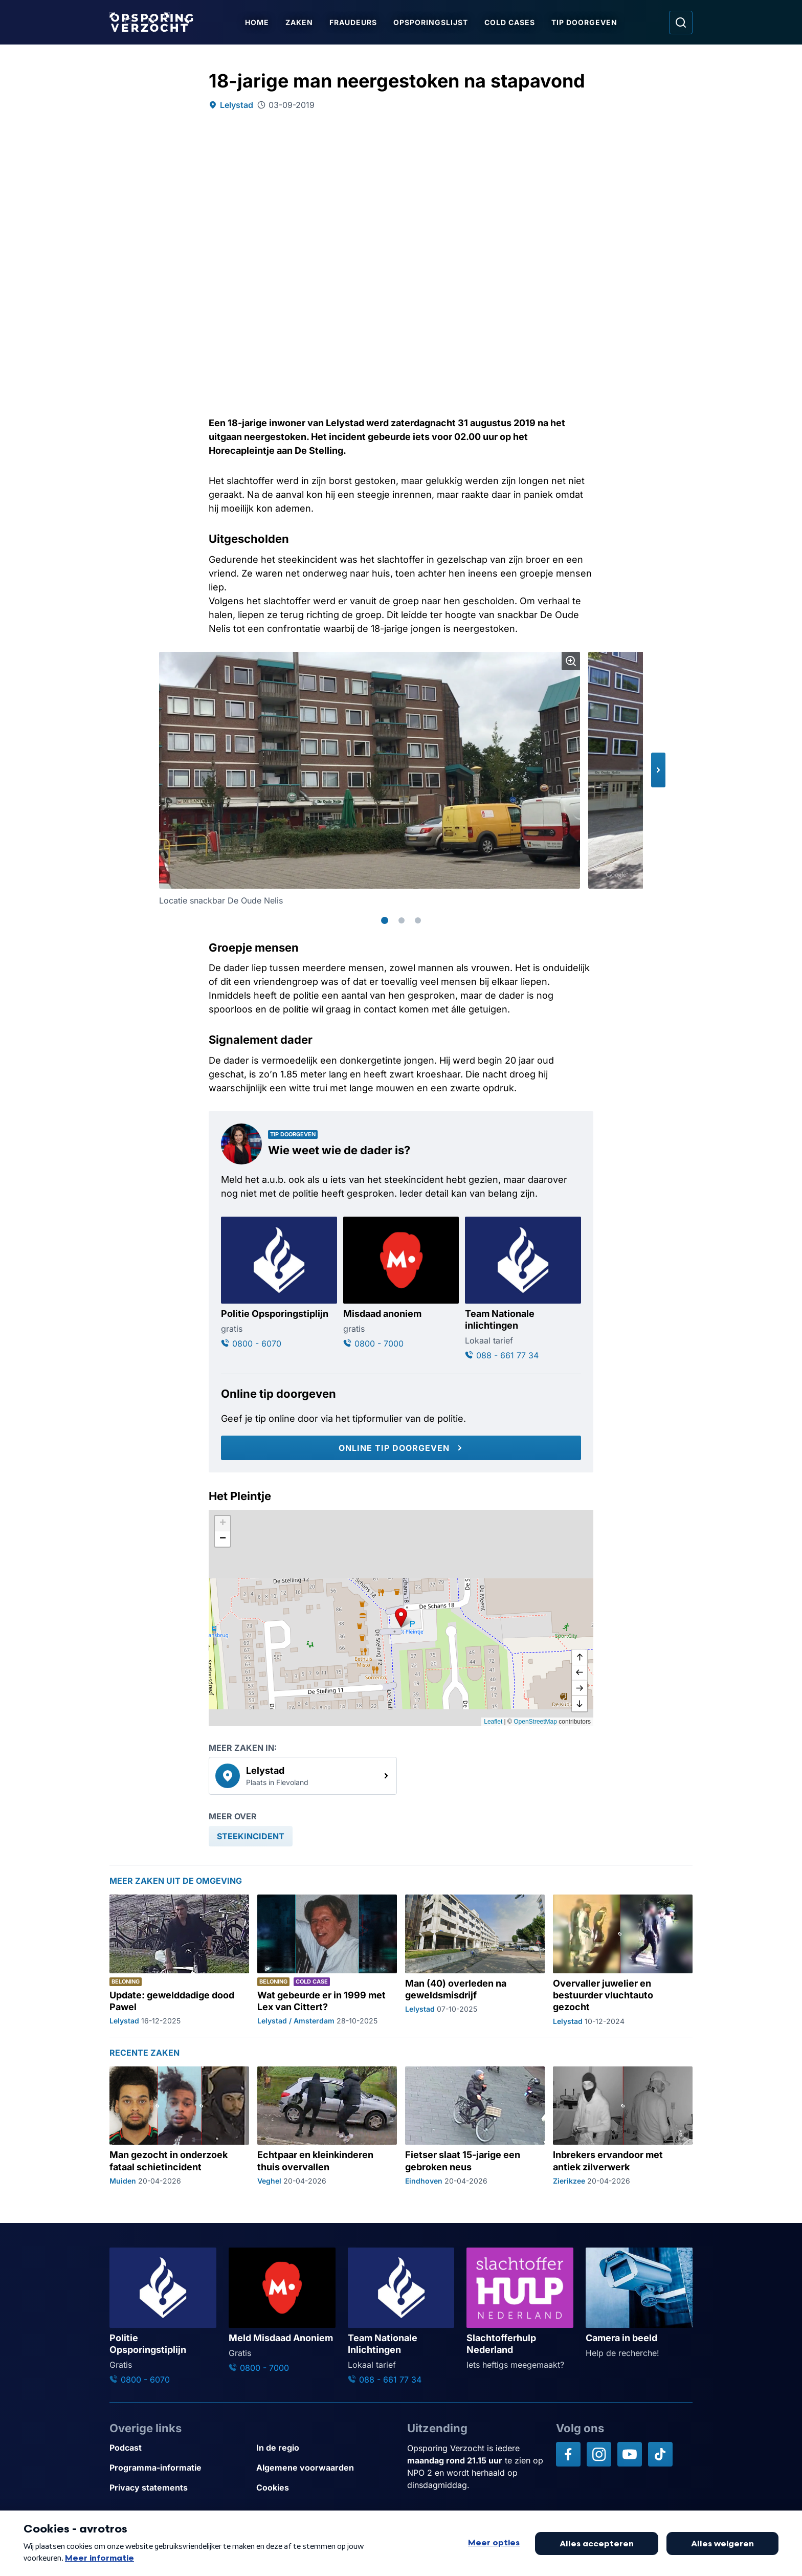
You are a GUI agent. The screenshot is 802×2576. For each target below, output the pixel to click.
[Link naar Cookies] (325, 2488)
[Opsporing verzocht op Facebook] (568, 2454)
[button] (658, 770)
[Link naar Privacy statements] (178, 2488)
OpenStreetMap (535, 1721)
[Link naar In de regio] (325, 2448)
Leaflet (493, 1721)
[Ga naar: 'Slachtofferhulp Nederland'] (519, 2309)
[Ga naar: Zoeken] (681, 22)
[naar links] (579, 1673)
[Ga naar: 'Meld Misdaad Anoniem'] (282, 2311)
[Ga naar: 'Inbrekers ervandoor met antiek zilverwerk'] (623, 2126)
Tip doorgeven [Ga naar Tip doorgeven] (584, 22)
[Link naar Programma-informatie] (178, 2468)
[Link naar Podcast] (178, 2448)
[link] (303, 1776)
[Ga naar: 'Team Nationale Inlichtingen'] (401, 2317)
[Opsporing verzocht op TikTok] (660, 2454)
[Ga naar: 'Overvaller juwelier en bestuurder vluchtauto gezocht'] (623, 1961)
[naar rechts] (579, 1688)
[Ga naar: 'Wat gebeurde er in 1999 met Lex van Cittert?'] (327, 1961)
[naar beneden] (579, 1703)
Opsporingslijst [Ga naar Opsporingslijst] (430, 22)
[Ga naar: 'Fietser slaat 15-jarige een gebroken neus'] (475, 2126)
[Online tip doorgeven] (401, 1448)
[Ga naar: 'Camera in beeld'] (639, 2303)
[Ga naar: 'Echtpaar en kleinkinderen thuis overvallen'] (327, 2126)
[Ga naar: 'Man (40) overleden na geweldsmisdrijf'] (475, 1961)
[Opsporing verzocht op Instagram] (599, 2454)
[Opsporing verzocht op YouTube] (629, 2454)
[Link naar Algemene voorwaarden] (325, 2468)
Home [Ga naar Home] (257, 22)
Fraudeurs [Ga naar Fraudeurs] (353, 22)
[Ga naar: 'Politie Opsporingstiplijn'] (279, 1283)
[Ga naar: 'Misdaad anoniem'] (401, 1283)
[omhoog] (579, 1657)
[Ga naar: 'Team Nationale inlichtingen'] (523, 1289)
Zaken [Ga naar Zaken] (299, 22)
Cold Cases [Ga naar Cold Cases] (509, 22)
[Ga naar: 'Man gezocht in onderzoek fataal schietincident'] (179, 2126)
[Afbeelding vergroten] (571, 661)
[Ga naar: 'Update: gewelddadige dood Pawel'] (179, 1961)
